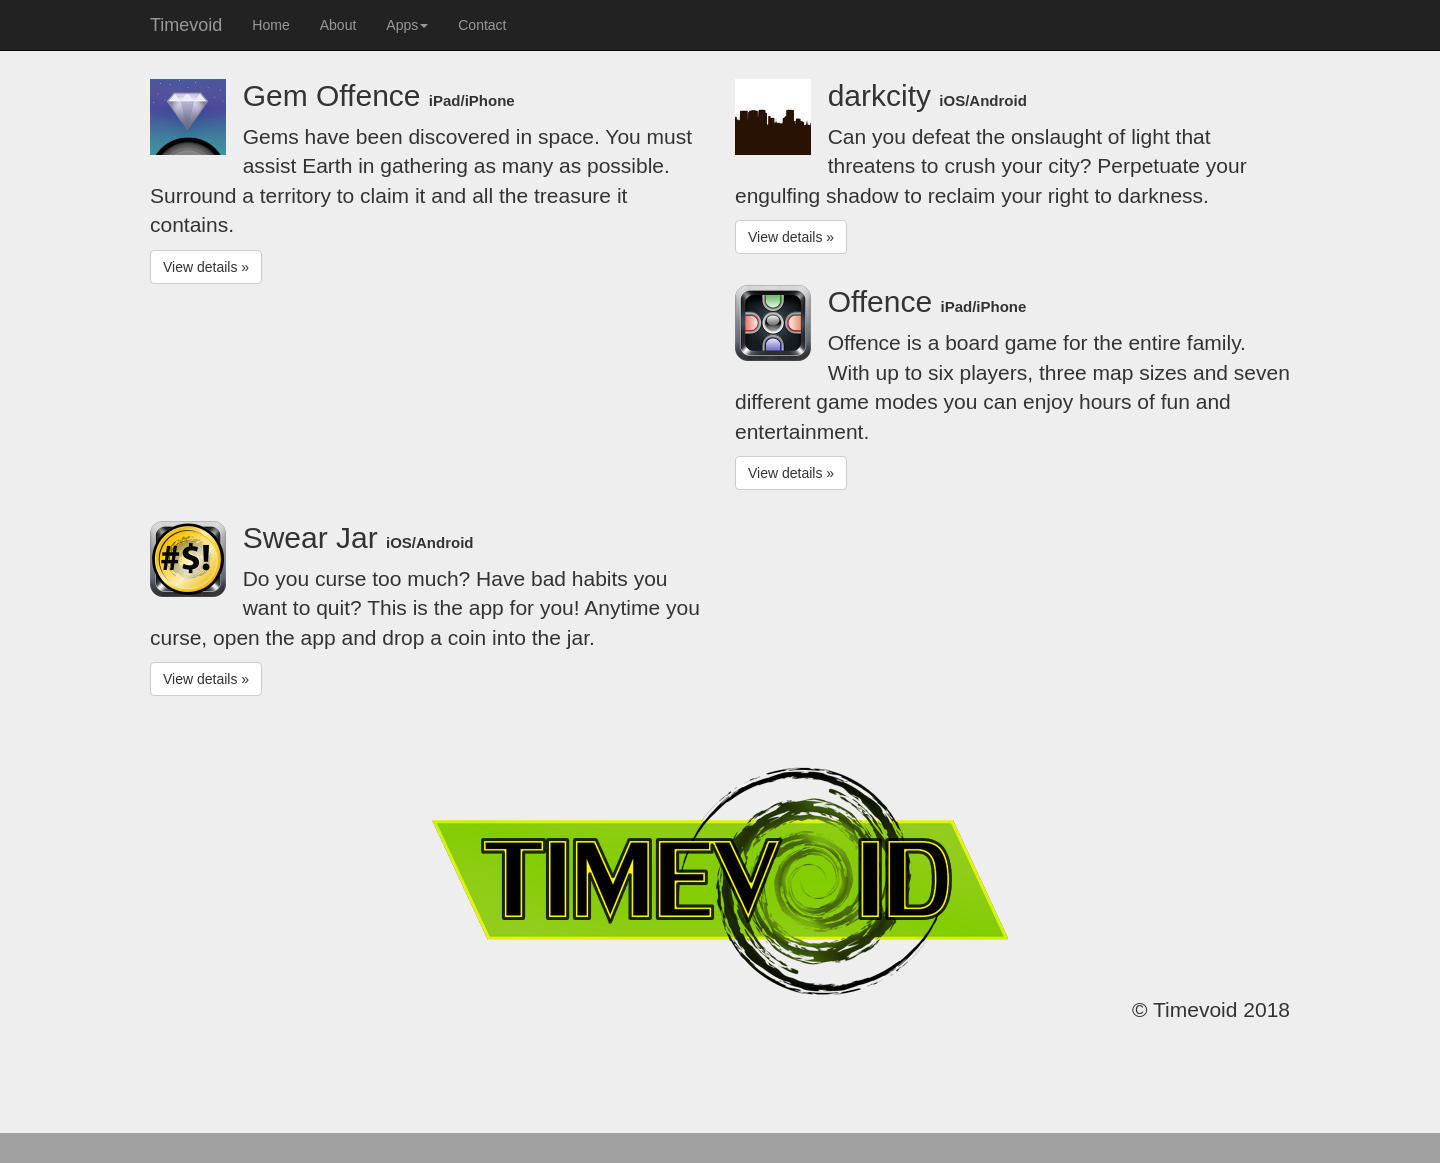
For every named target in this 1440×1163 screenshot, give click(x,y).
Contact (482, 25)
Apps (407, 25)
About (338, 25)
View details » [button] (206, 267)
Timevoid (186, 25)
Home (270, 25)
